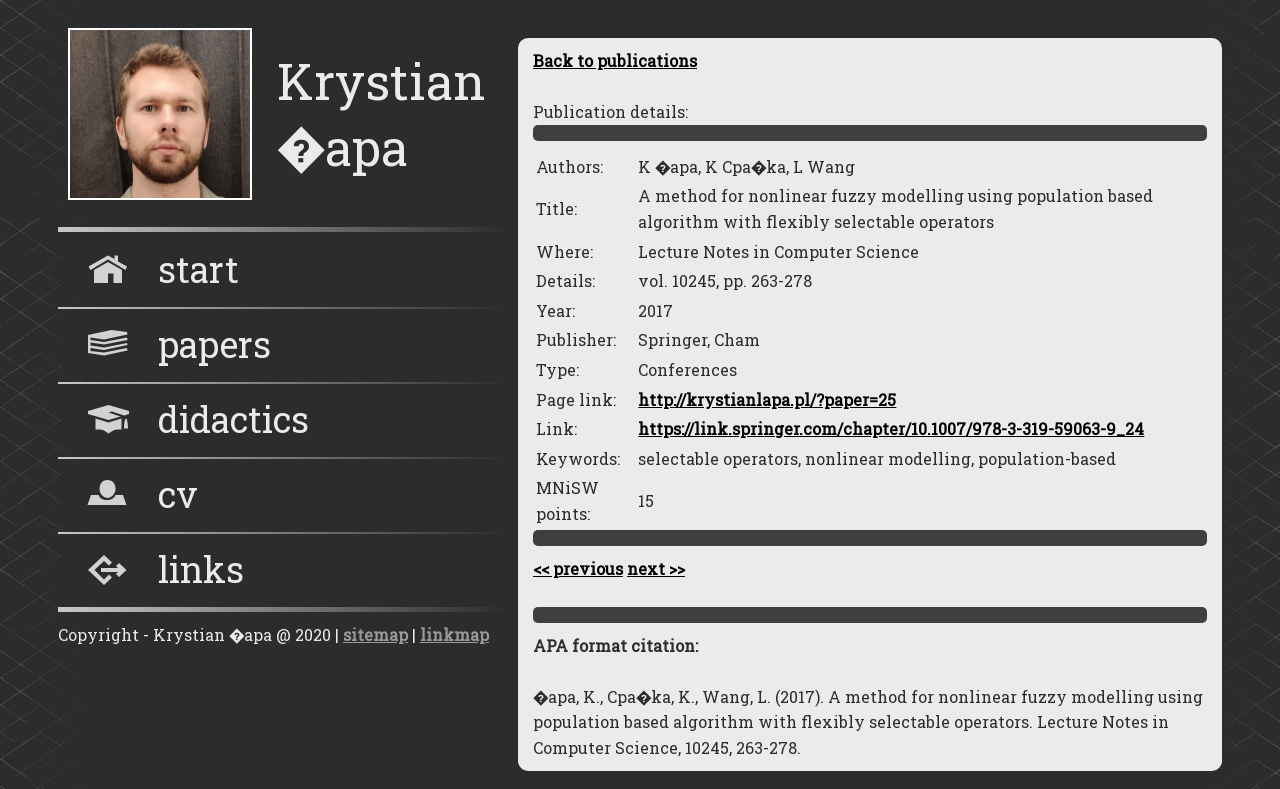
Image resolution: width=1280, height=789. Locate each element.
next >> (656, 568)
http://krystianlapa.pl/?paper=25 (767, 399)
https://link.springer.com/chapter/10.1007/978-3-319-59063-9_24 (891, 428)
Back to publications (615, 60)
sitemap (375, 634)
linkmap (454, 634)
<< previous (578, 568)
